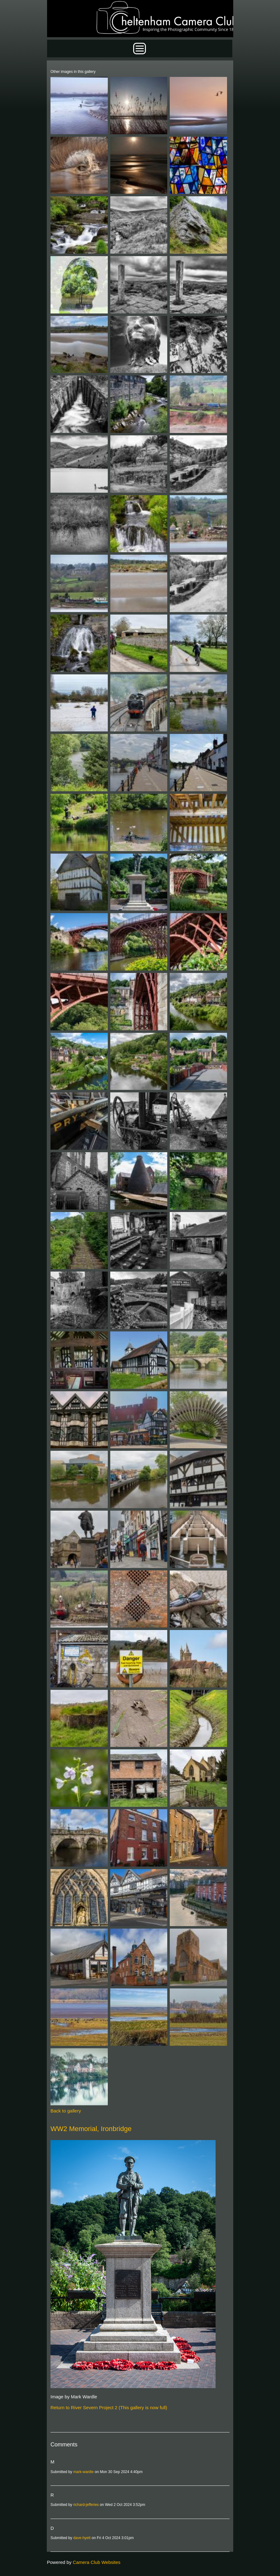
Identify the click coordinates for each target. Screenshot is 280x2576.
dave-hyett (81, 2538)
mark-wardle (83, 2472)
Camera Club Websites (96, 2562)
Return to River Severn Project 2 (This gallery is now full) (108, 2407)
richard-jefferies (85, 2505)
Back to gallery (65, 2110)
